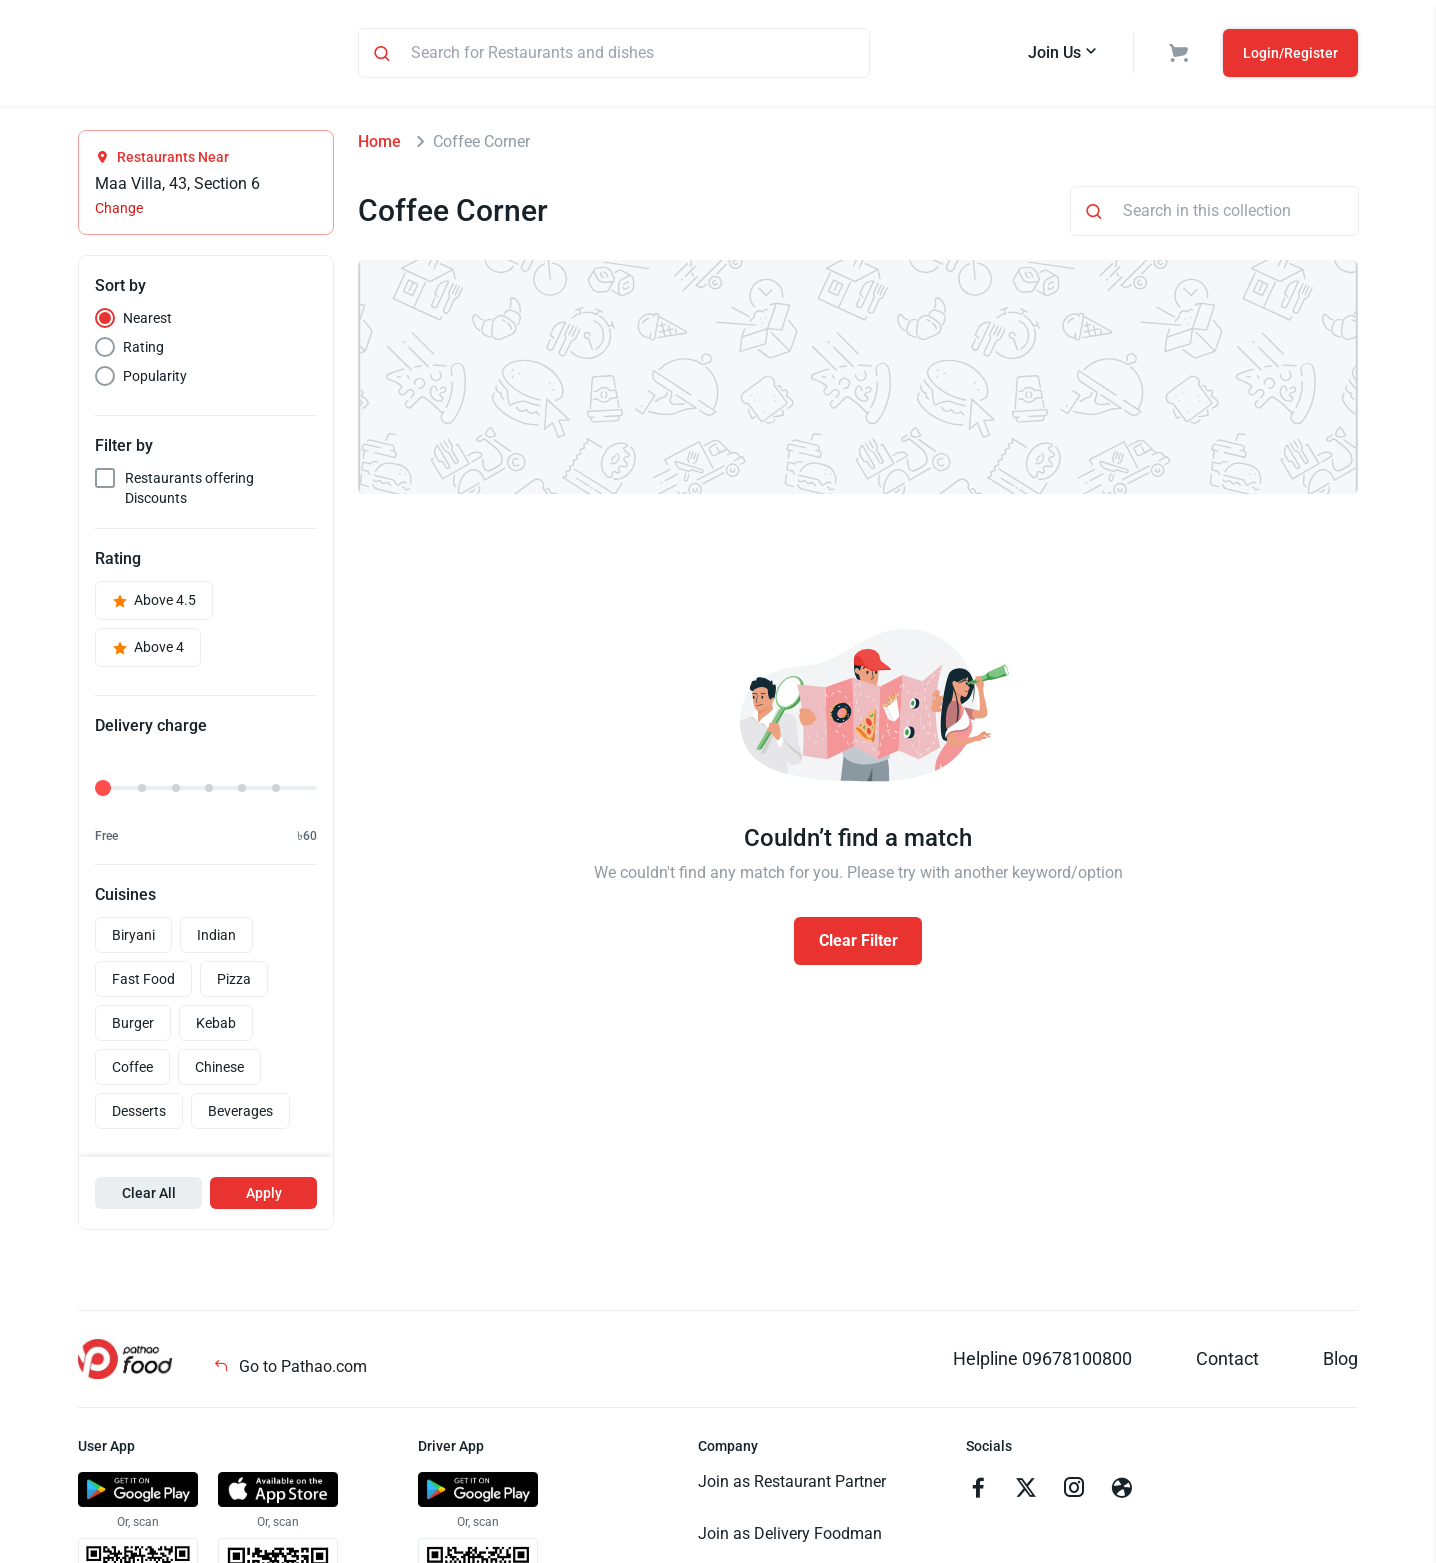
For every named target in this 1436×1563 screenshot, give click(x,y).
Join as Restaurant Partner (792, 1484)
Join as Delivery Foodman (790, 1536)
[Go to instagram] (1074, 1493)
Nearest (147, 321)
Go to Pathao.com (290, 1369)
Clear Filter (858, 943)
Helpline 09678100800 (1042, 1361)
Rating (143, 350)
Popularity (155, 379)
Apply (264, 1196)
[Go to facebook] (978, 1493)
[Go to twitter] (1026, 1493)
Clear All (149, 1196)
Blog (1340, 1361)
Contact (1227, 1361)
